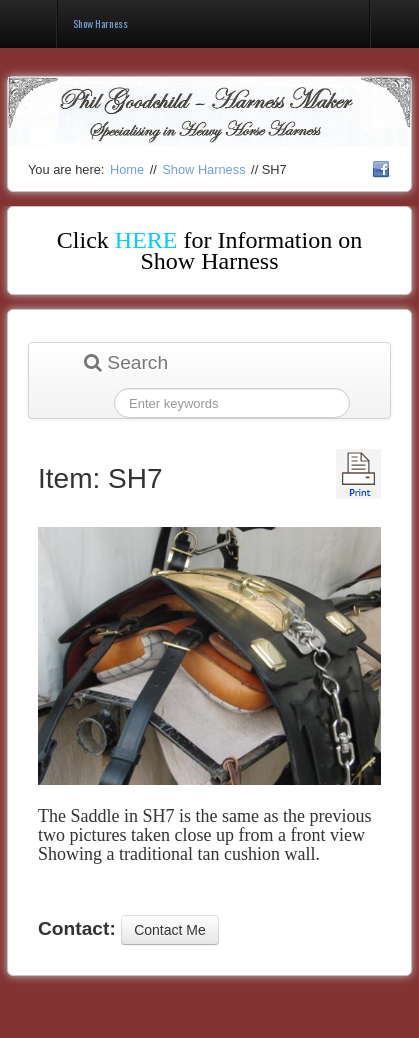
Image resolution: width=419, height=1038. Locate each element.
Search (126, 362)
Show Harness (203, 169)
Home (127, 169)
